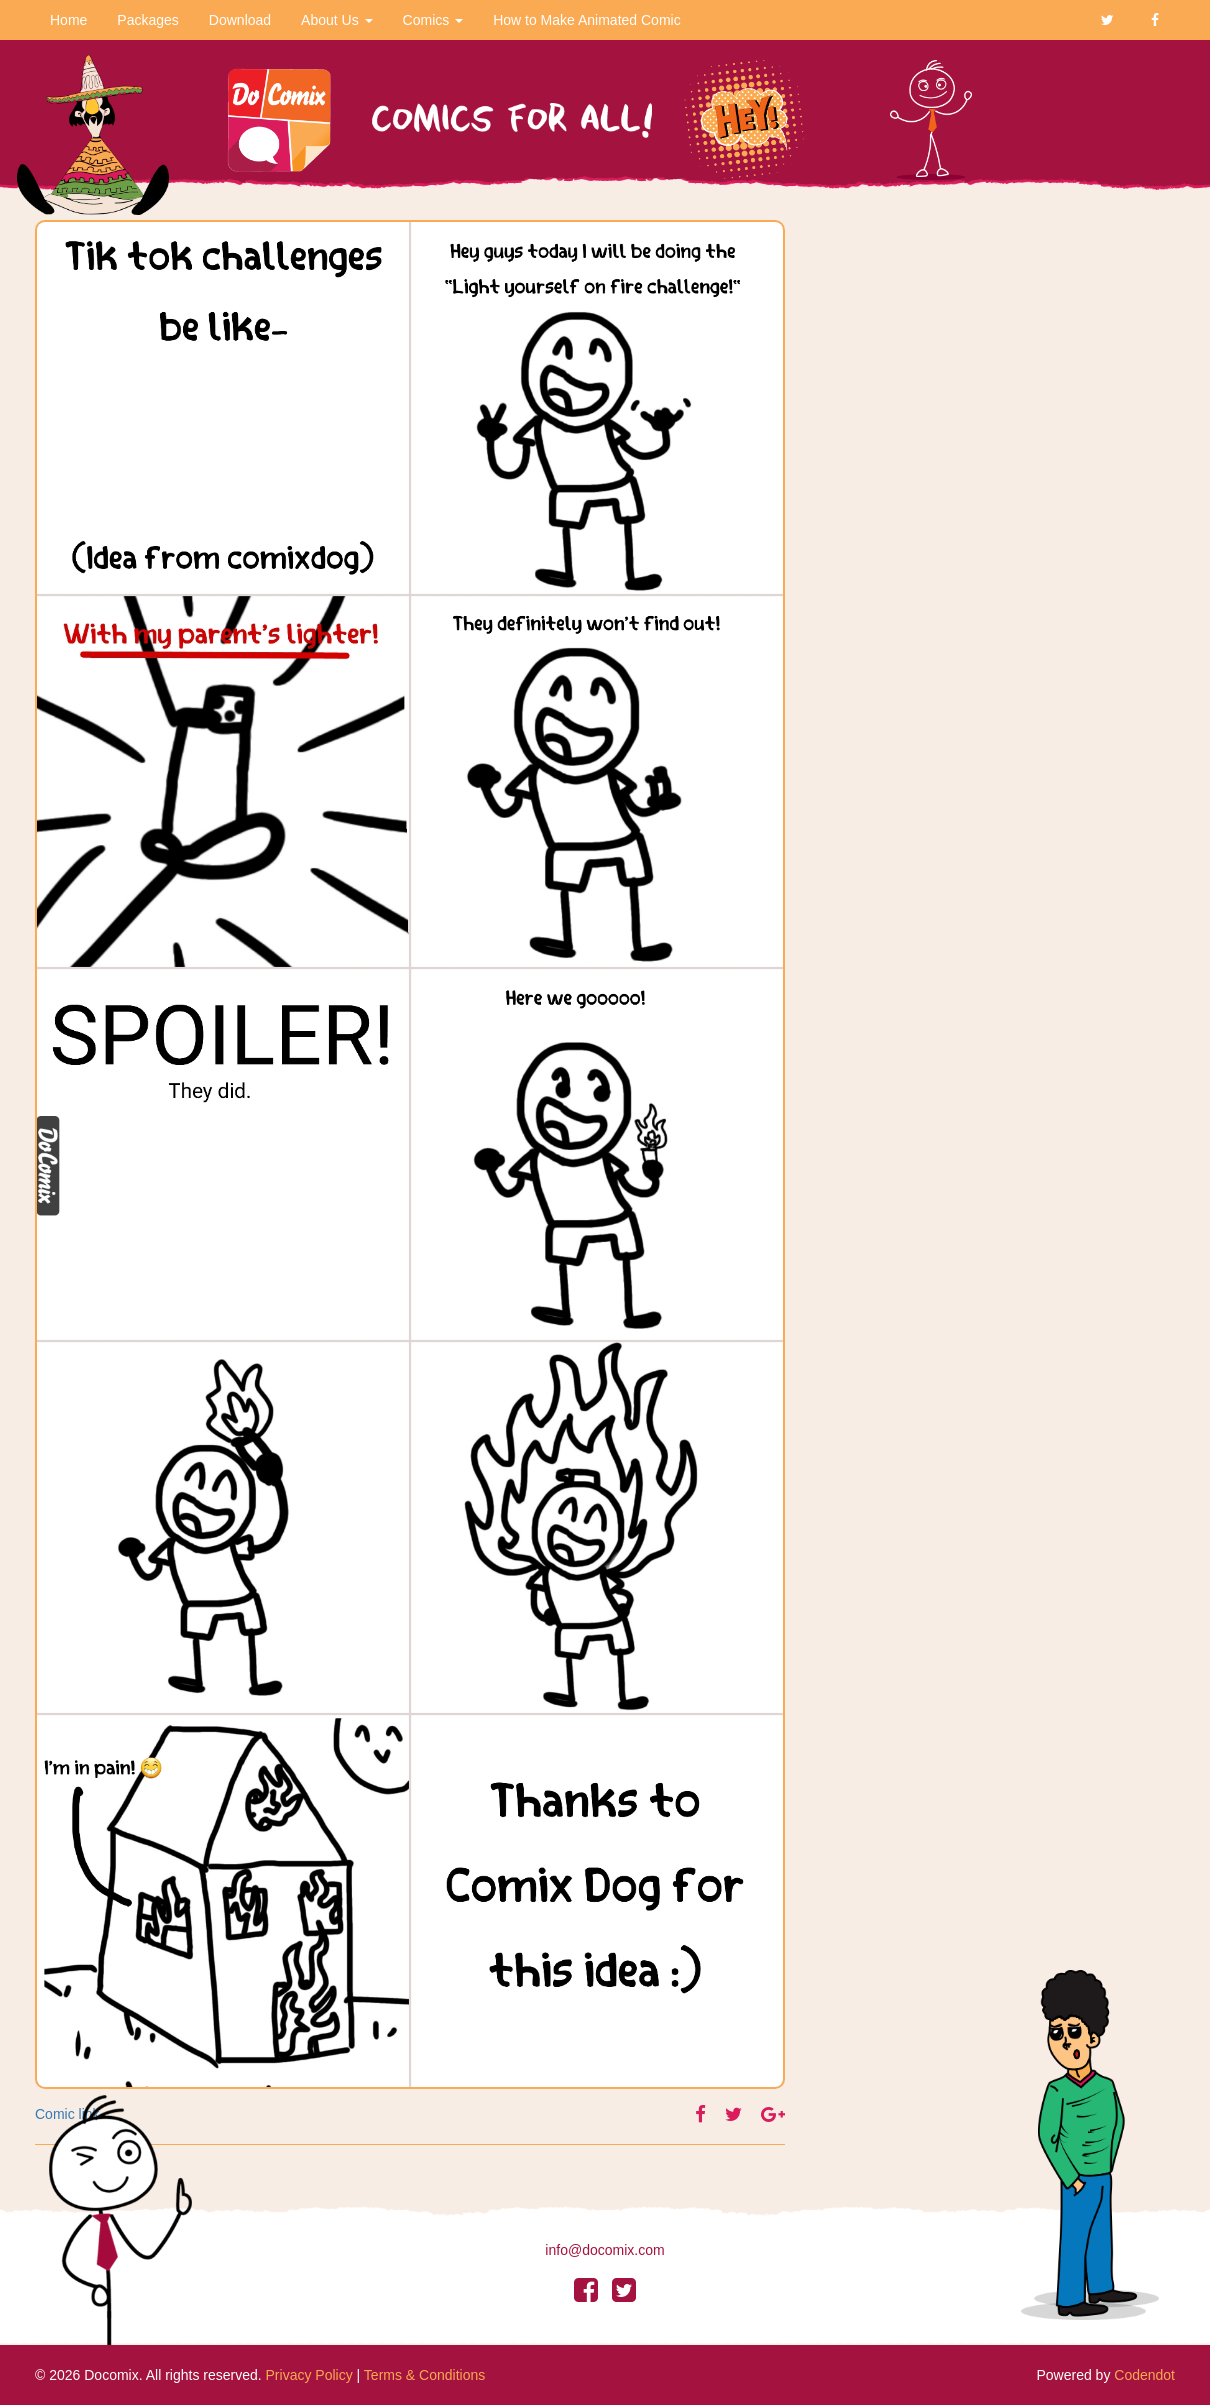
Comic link (67, 2114)
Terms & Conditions (424, 2375)
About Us (336, 20)
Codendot (1144, 2375)
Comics (433, 20)
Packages (147, 20)
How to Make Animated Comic (587, 20)
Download (240, 20)
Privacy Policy (309, 2375)
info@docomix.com (604, 2250)
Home (68, 20)
